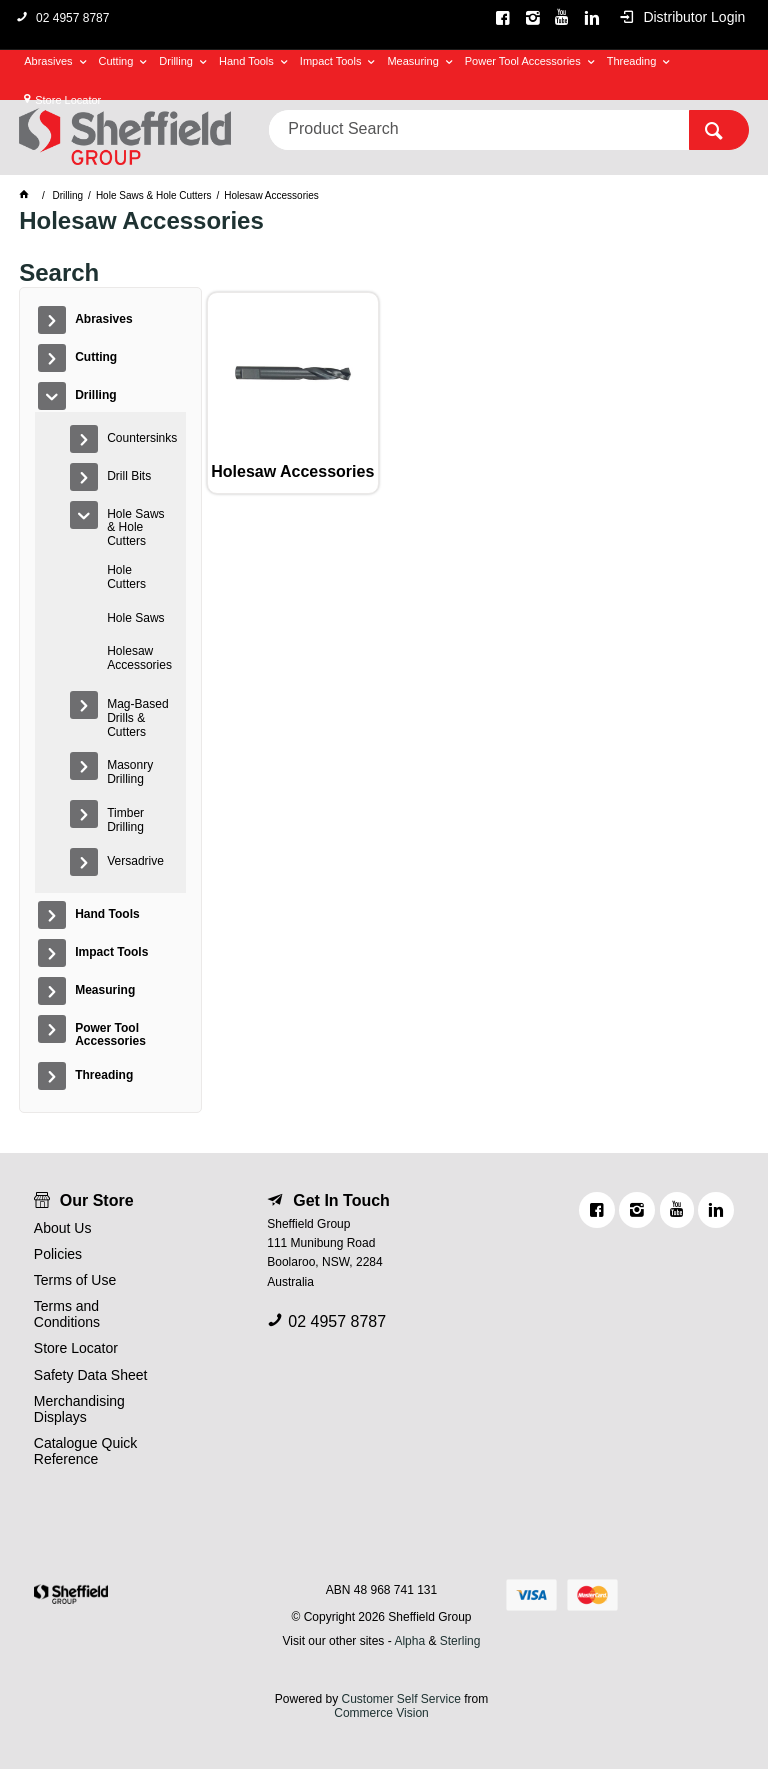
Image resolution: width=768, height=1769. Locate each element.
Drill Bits (129, 476)
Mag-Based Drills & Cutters (137, 718)
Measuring (412, 61)
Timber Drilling (125, 820)
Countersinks (141, 438)
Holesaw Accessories (139, 658)
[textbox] (479, 130)
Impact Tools (331, 61)
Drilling (176, 61)
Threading (632, 61)
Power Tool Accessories (523, 61)
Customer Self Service (400, 1699)
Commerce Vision (381, 1713)
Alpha (409, 1641)
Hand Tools (246, 61)
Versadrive (135, 861)
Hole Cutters (126, 577)
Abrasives (48, 61)
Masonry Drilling (130, 772)
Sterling (460, 1641)
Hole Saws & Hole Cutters (135, 528)
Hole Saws (135, 618)
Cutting (116, 61)
